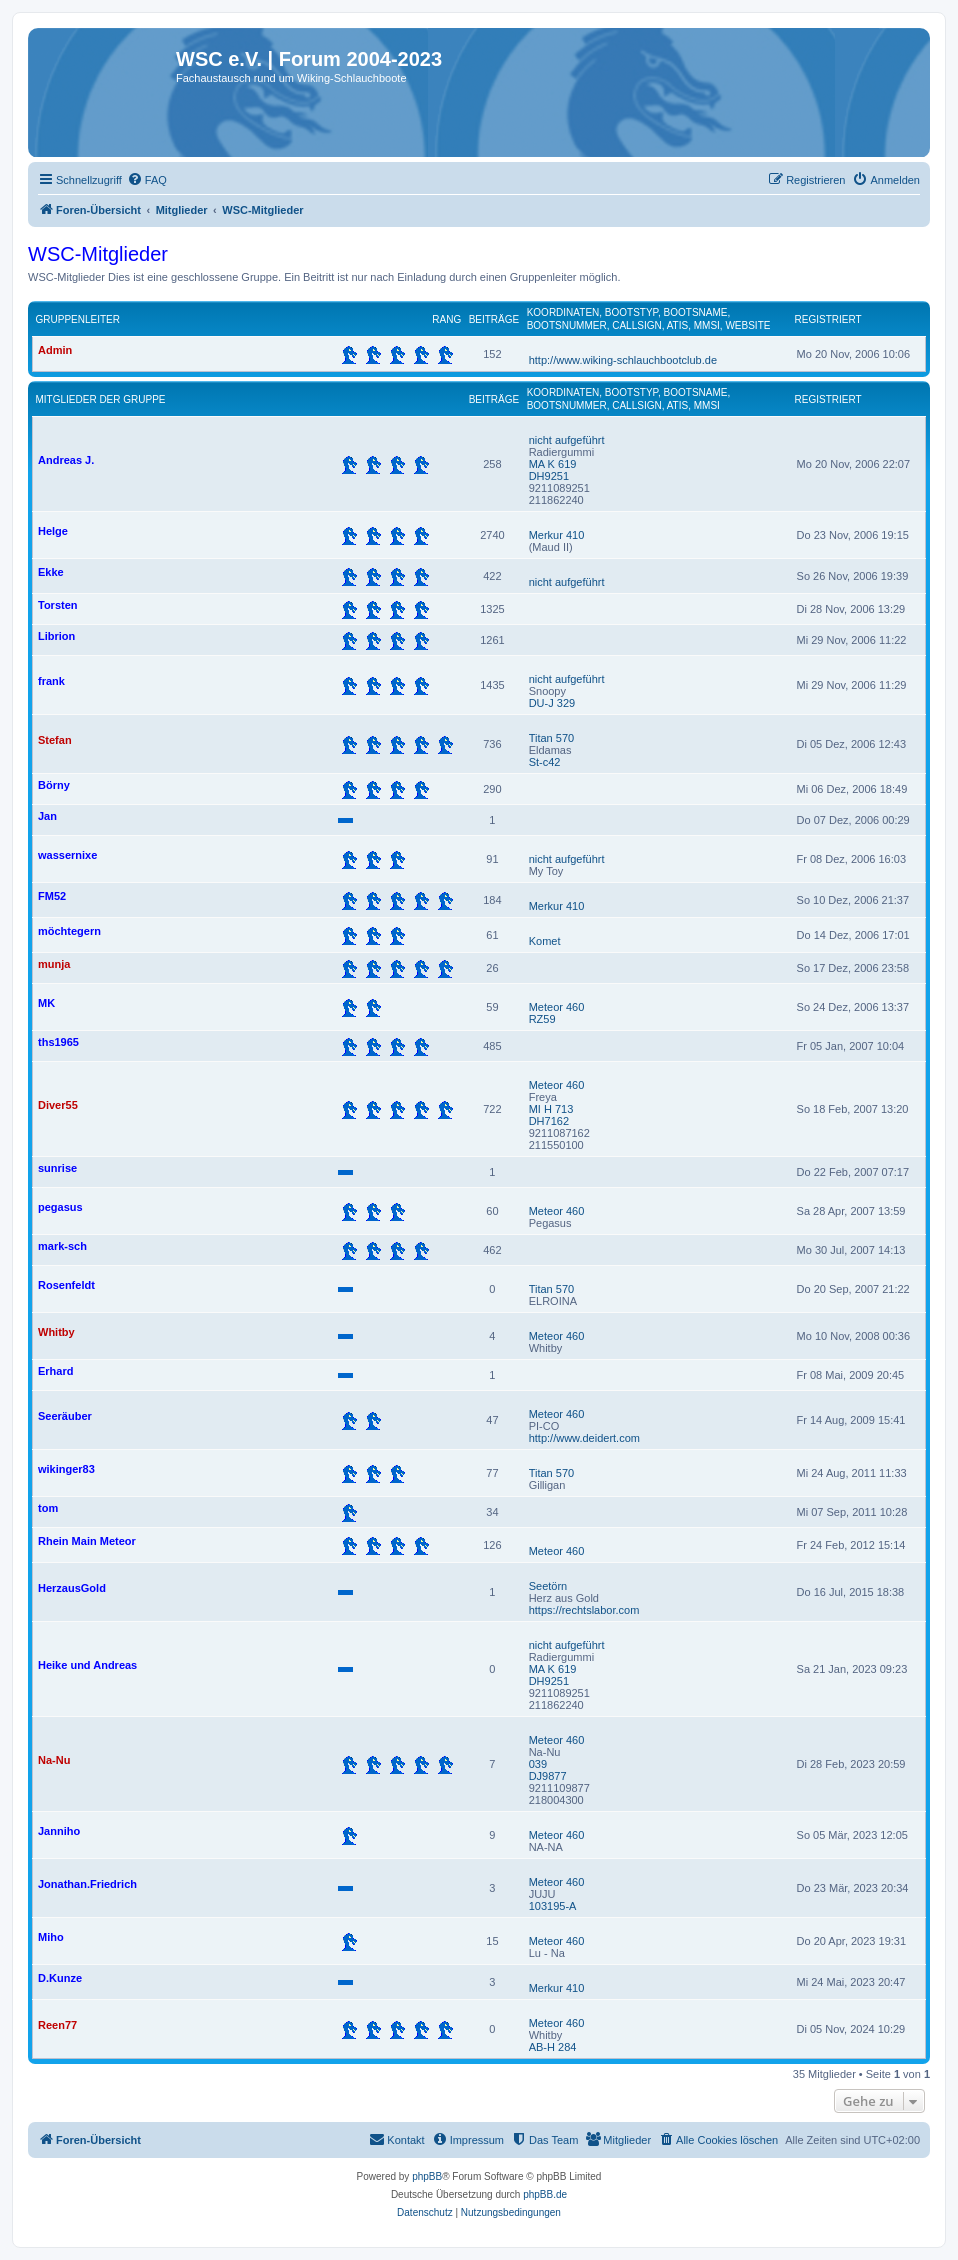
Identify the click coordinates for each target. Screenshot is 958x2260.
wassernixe (67, 855)
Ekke (51, 572)
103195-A (553, 1906)
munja (54, 964)
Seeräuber (65, 1416)
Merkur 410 (557, 535)
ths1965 (58, 1042)
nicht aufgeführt (567, 440)
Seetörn (548, 1586)
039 (538, 1764)
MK (46, 1003)
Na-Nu (54, 1760)
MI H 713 (551, 1109)
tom (48, 1508)
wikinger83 (66, 1469)
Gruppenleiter (78, 319)
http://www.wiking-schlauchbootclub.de (623, 360)
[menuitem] (147, 180)
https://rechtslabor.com (584, 1610)
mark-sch (62, 1246)
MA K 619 (553, 464)
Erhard (55, 1371)
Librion (56, 636)
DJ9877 (548, 1776)
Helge (53, 531)
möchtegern (69, 931)
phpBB (427, 2176)
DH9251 (549, 476)
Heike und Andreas (87, 1665)
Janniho (59, 1831)
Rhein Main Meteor (87, 1541)
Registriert (828, 319)
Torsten (58, 605)
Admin (55, 350)
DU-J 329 (552, 703)
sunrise (57, 1168)
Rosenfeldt (66, 1285)
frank (51, 681)
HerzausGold (72, 1588)
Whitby (56, 1332)
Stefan (55, 740)
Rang (446, 319)
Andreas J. (66, 460)
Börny (54, 785)
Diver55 (58, 1105)
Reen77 (57, 2025)
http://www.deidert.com (584, 1438)
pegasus (60, 1207)
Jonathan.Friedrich (87, 1884)
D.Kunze (60, 1978)
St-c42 (545, 762)
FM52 (52, 896)
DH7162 (549, 1121)
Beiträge (494, 319)
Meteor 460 (557, 1007)
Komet (545, 941)
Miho (51, 1937)
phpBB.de (545, 2194)
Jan (47, 816)
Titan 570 (551, 738)
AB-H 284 (553, 2047)
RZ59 (542, 1019)
